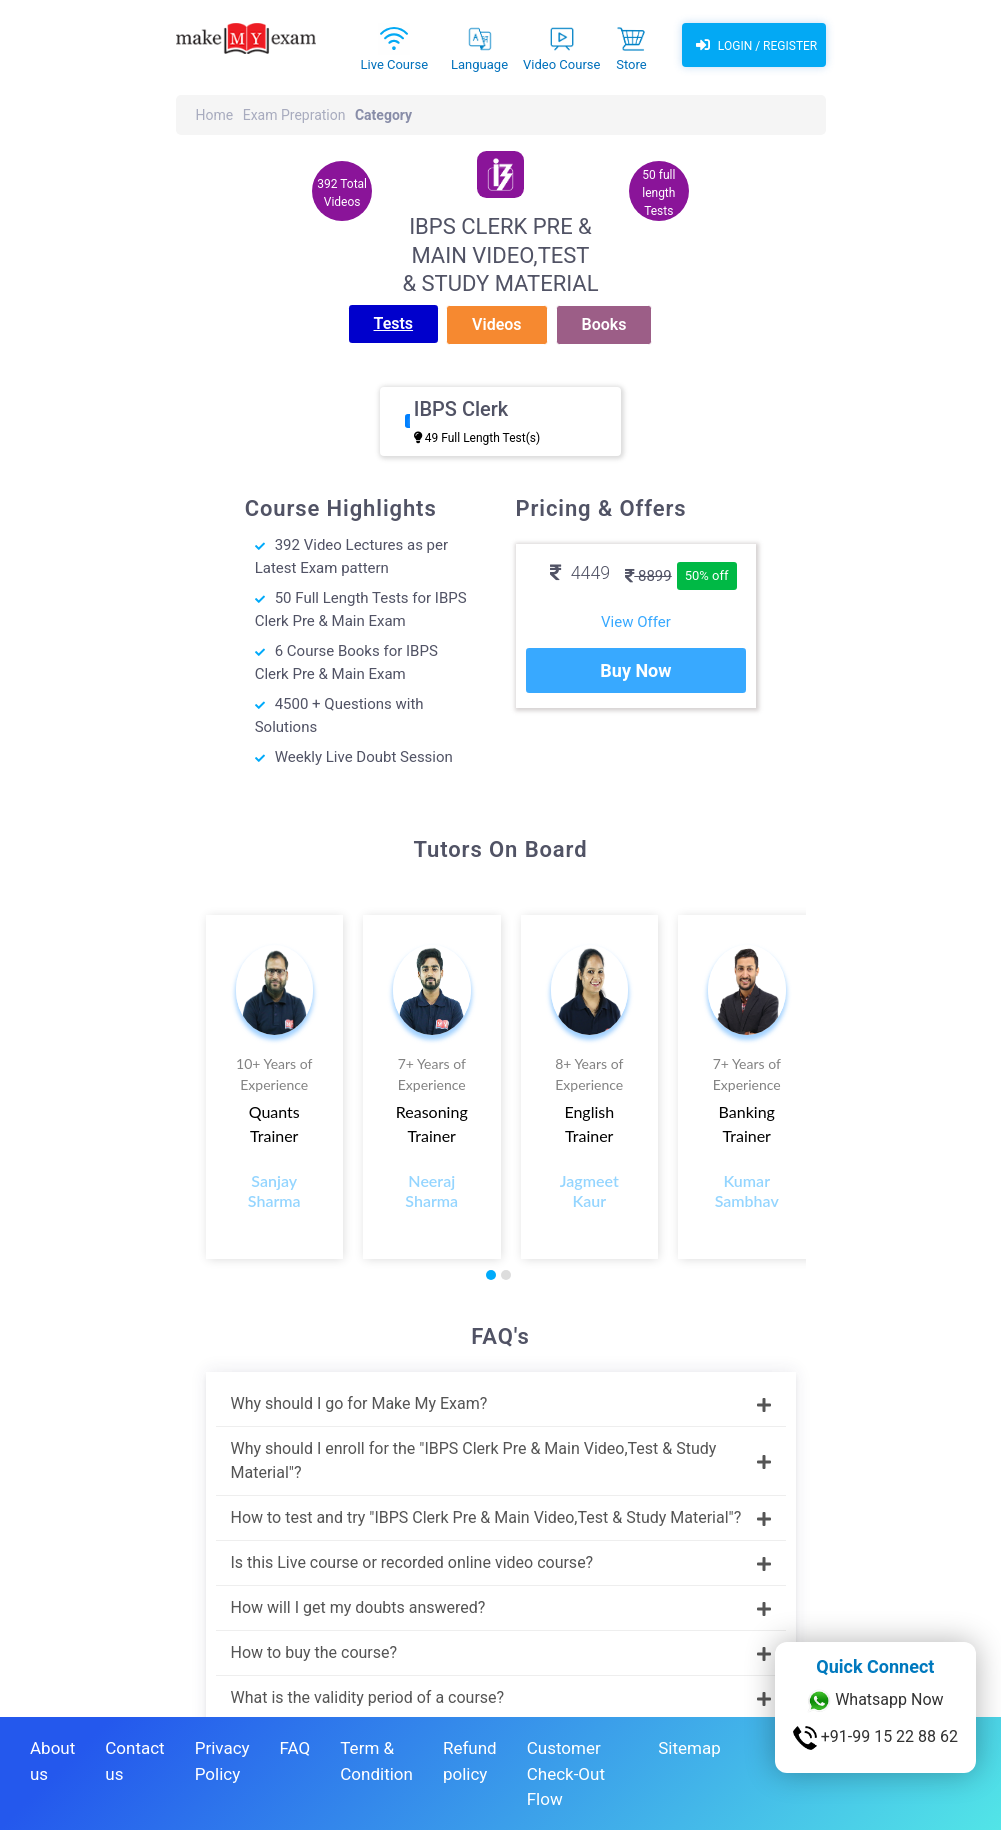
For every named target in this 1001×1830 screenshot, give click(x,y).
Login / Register (754, 45)
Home (215, 115)
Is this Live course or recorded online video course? (501, 1562)
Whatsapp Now (875, 1701)
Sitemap (689, 1748)
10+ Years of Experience (274, 1074)
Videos (496, 324)
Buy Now (635, 670)
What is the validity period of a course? (501, 1697)
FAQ (295, 1748)
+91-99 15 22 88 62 (875, 1738)
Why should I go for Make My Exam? (501, 1403)
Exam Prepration (294, 115)
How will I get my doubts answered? (501, 1607)
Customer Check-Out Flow (566, 1773)
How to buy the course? (501, 1652)
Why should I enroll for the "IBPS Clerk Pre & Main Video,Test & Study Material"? (501, 1460)
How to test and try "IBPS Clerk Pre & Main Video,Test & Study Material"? (501, 1517)
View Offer (636, 622)
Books (604, 324)
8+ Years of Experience (589, 1074)
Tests (394, 323)
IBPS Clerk (461, 409)
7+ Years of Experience (432, 1074)
